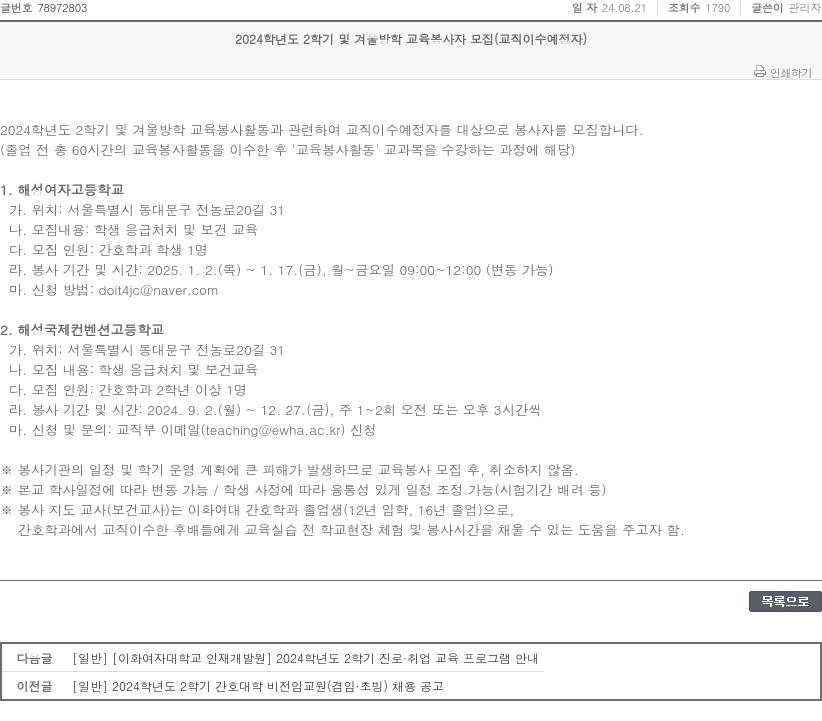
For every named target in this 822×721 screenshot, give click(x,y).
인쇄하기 (791, 72)
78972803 (62, 7)
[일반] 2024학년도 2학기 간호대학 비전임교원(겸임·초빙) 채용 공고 (258, 685)
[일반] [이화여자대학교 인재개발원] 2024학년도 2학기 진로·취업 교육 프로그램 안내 (305, 657)
